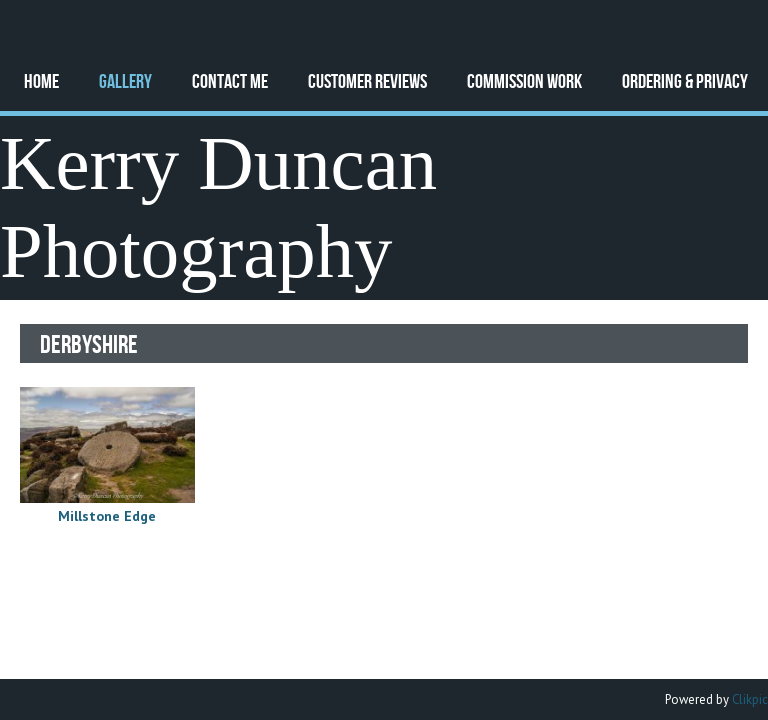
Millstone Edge (107, 516)
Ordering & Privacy (685, 80)
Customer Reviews (367, 80)
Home (41, 80)
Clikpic (750, 699)
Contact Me (230, 80)
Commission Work (524, 80)
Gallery (125, 80)
